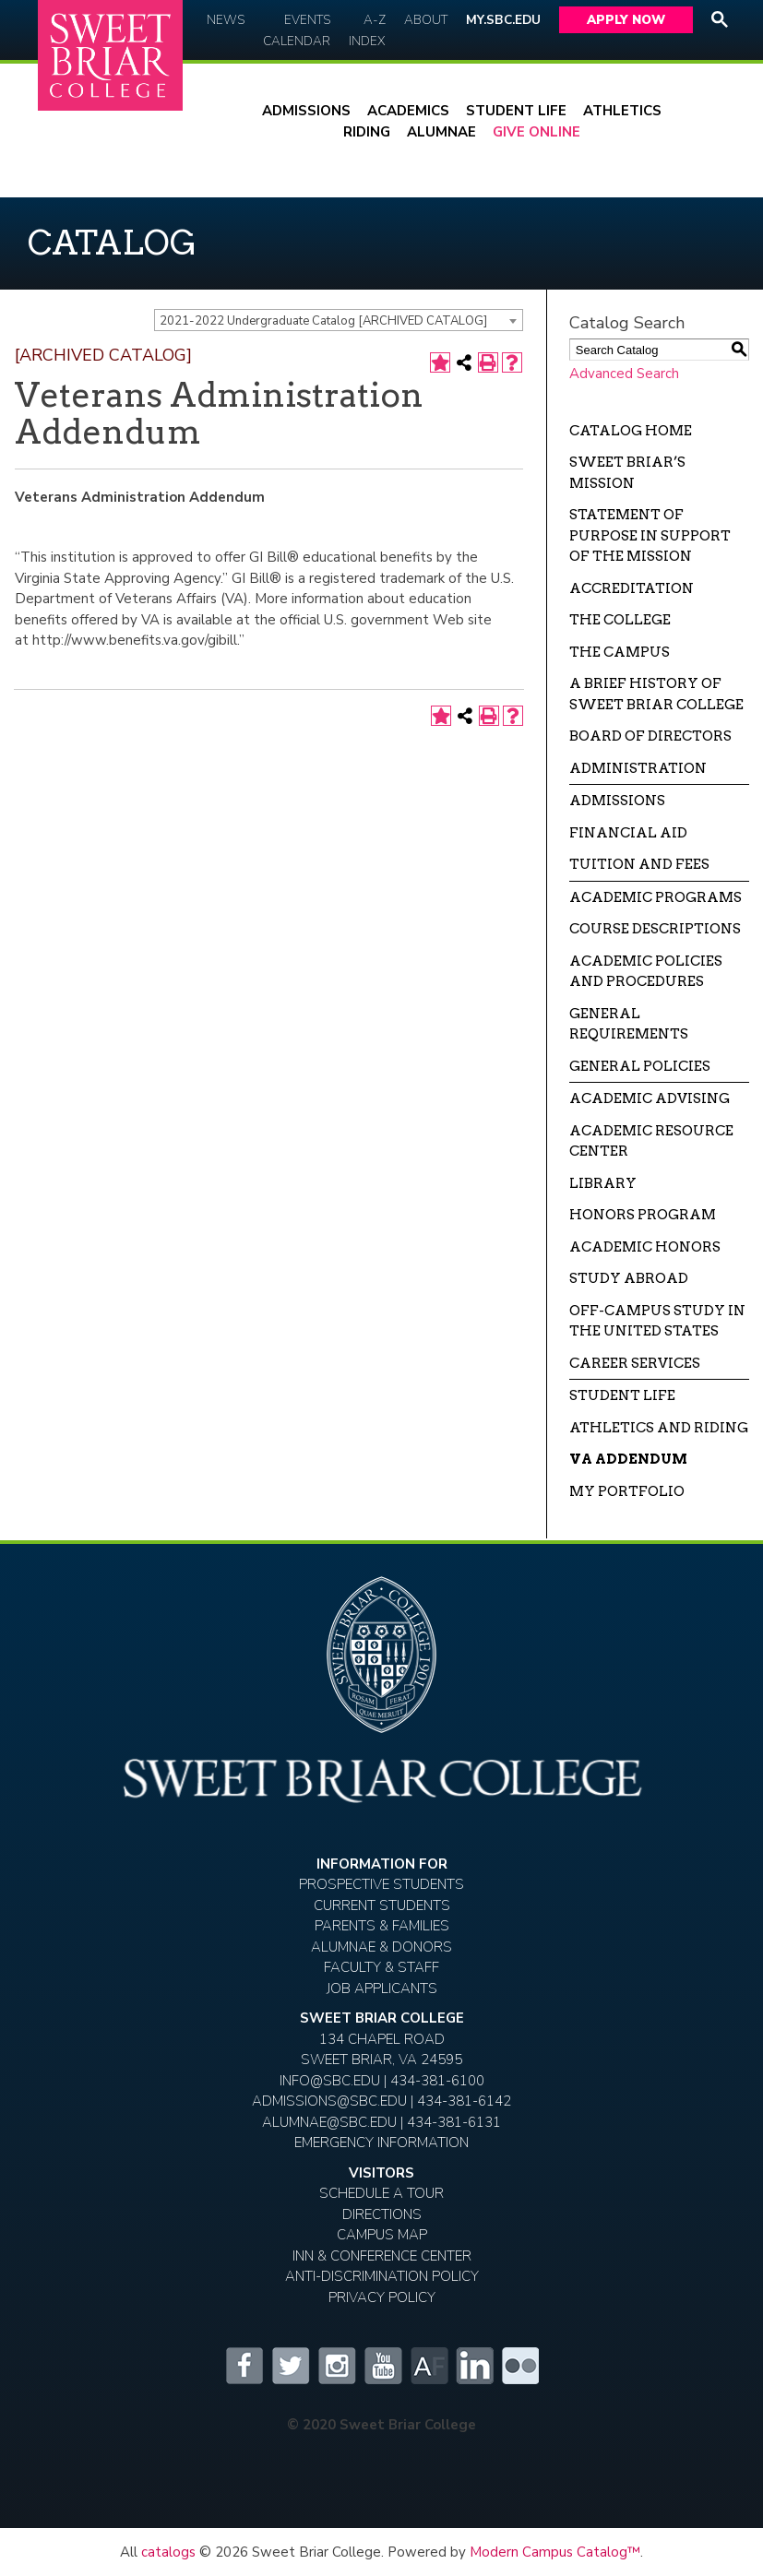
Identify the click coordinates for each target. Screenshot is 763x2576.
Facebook (243, 2366)
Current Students (382, 1905)
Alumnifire (428, 2366)
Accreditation (631, 588)
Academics (408, 110)
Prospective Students (381, 1884)
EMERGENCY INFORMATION (381, 2142)
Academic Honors (645, 1247)
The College (620, 619)
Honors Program (642, 1214)
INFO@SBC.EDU (330, 2080)
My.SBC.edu (503, 20)
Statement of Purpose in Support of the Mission (650, 535)
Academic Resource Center (651, 1141)
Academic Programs (655, 897)
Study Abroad (628, 1278)
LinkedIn (474, 2366)
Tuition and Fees (639, 864)
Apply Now (626, 20)
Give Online (536, 132)
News (225, 20)
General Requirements (628, 1024)
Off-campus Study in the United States (657, 1321)
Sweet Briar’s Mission (627, 473)
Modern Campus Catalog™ (555, 2552)
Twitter (289, 2366)
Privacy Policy (381, 2297)
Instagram (336, 2366)
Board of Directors (650, 736)
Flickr (520, 2366)
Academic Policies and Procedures (645, 972)
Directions (382, 2214)
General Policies (639, 1066)
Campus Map (382, 2235)
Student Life (516, 110)
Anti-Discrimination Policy (382, 2276)
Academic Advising (649, 1098)
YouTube (382, 2366)
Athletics (622, 110)
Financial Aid (628, 833)
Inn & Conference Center (381, 2256)
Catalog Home (630, 430)
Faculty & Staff (381, 1967)
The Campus (619, 652)
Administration (638, 768)
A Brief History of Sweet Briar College (656, 694)
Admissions (306, 110)
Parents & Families (382, 1926)
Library (603, 1183)
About (425, 20)
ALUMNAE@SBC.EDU (329, 2122)
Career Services (634, 1363)
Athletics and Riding (658, 1427)
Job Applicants (382, 1988)
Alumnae (441, 132)
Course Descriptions (655, 928)
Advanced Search (624, 373)
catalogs (168, 2552)
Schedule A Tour (381, 2193)
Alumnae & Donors (381, 1947)
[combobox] (338, 320)
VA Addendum (628, 1459)
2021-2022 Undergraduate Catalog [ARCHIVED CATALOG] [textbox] (323, 321)
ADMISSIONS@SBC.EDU (329, 2101)
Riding (366, 132)
